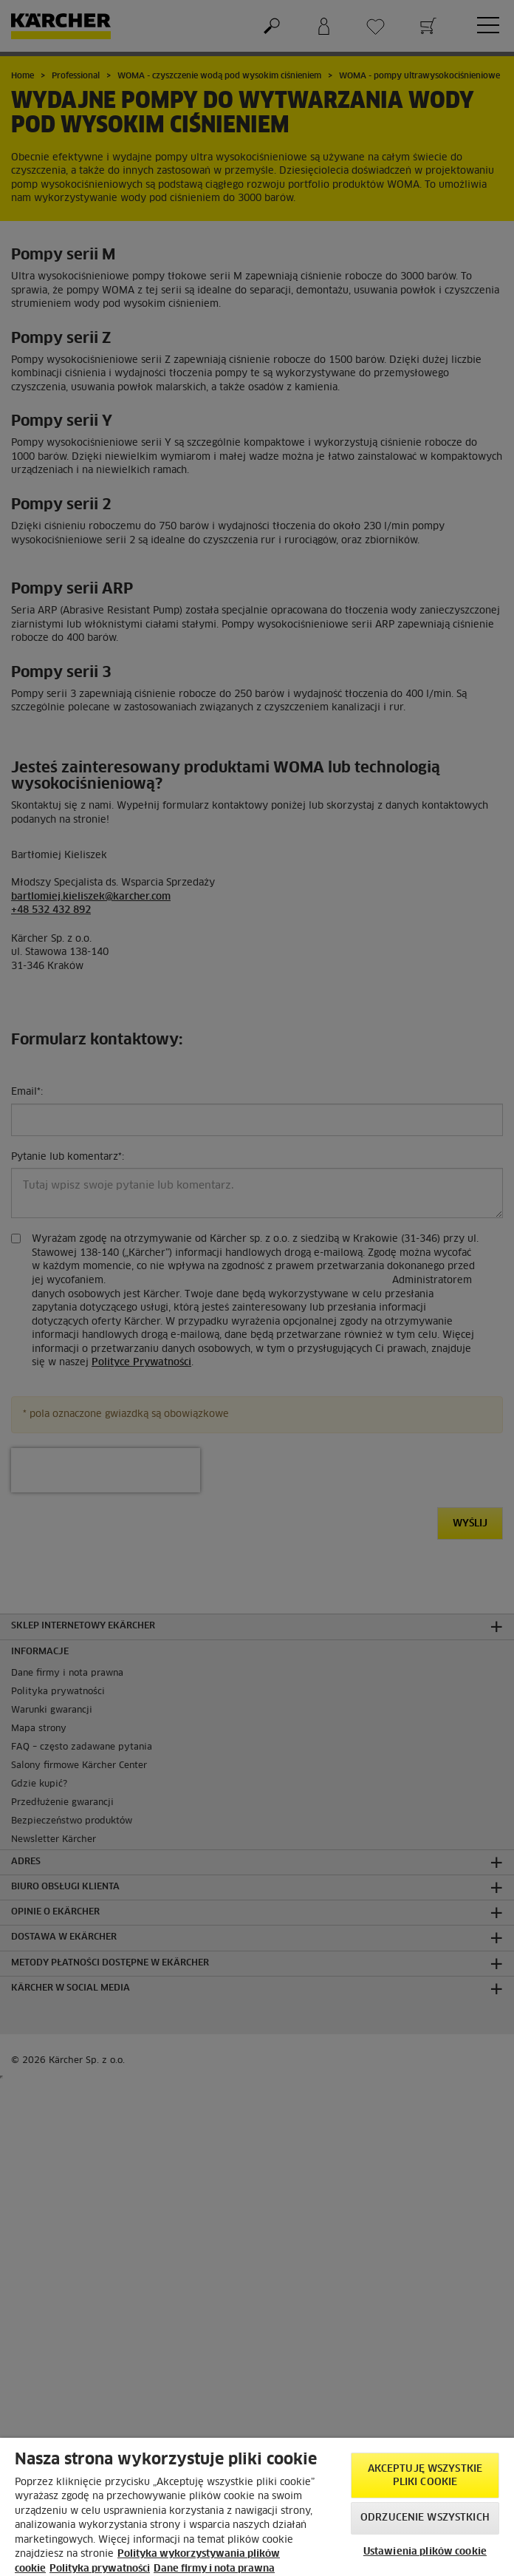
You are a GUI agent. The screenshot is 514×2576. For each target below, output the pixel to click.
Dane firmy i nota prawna (214, 2569)
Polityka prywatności (99, 2569)
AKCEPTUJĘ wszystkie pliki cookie (425, 2475)
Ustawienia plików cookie (425, 2552)
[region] (257, 2507)
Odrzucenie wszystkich (425, 2518)
